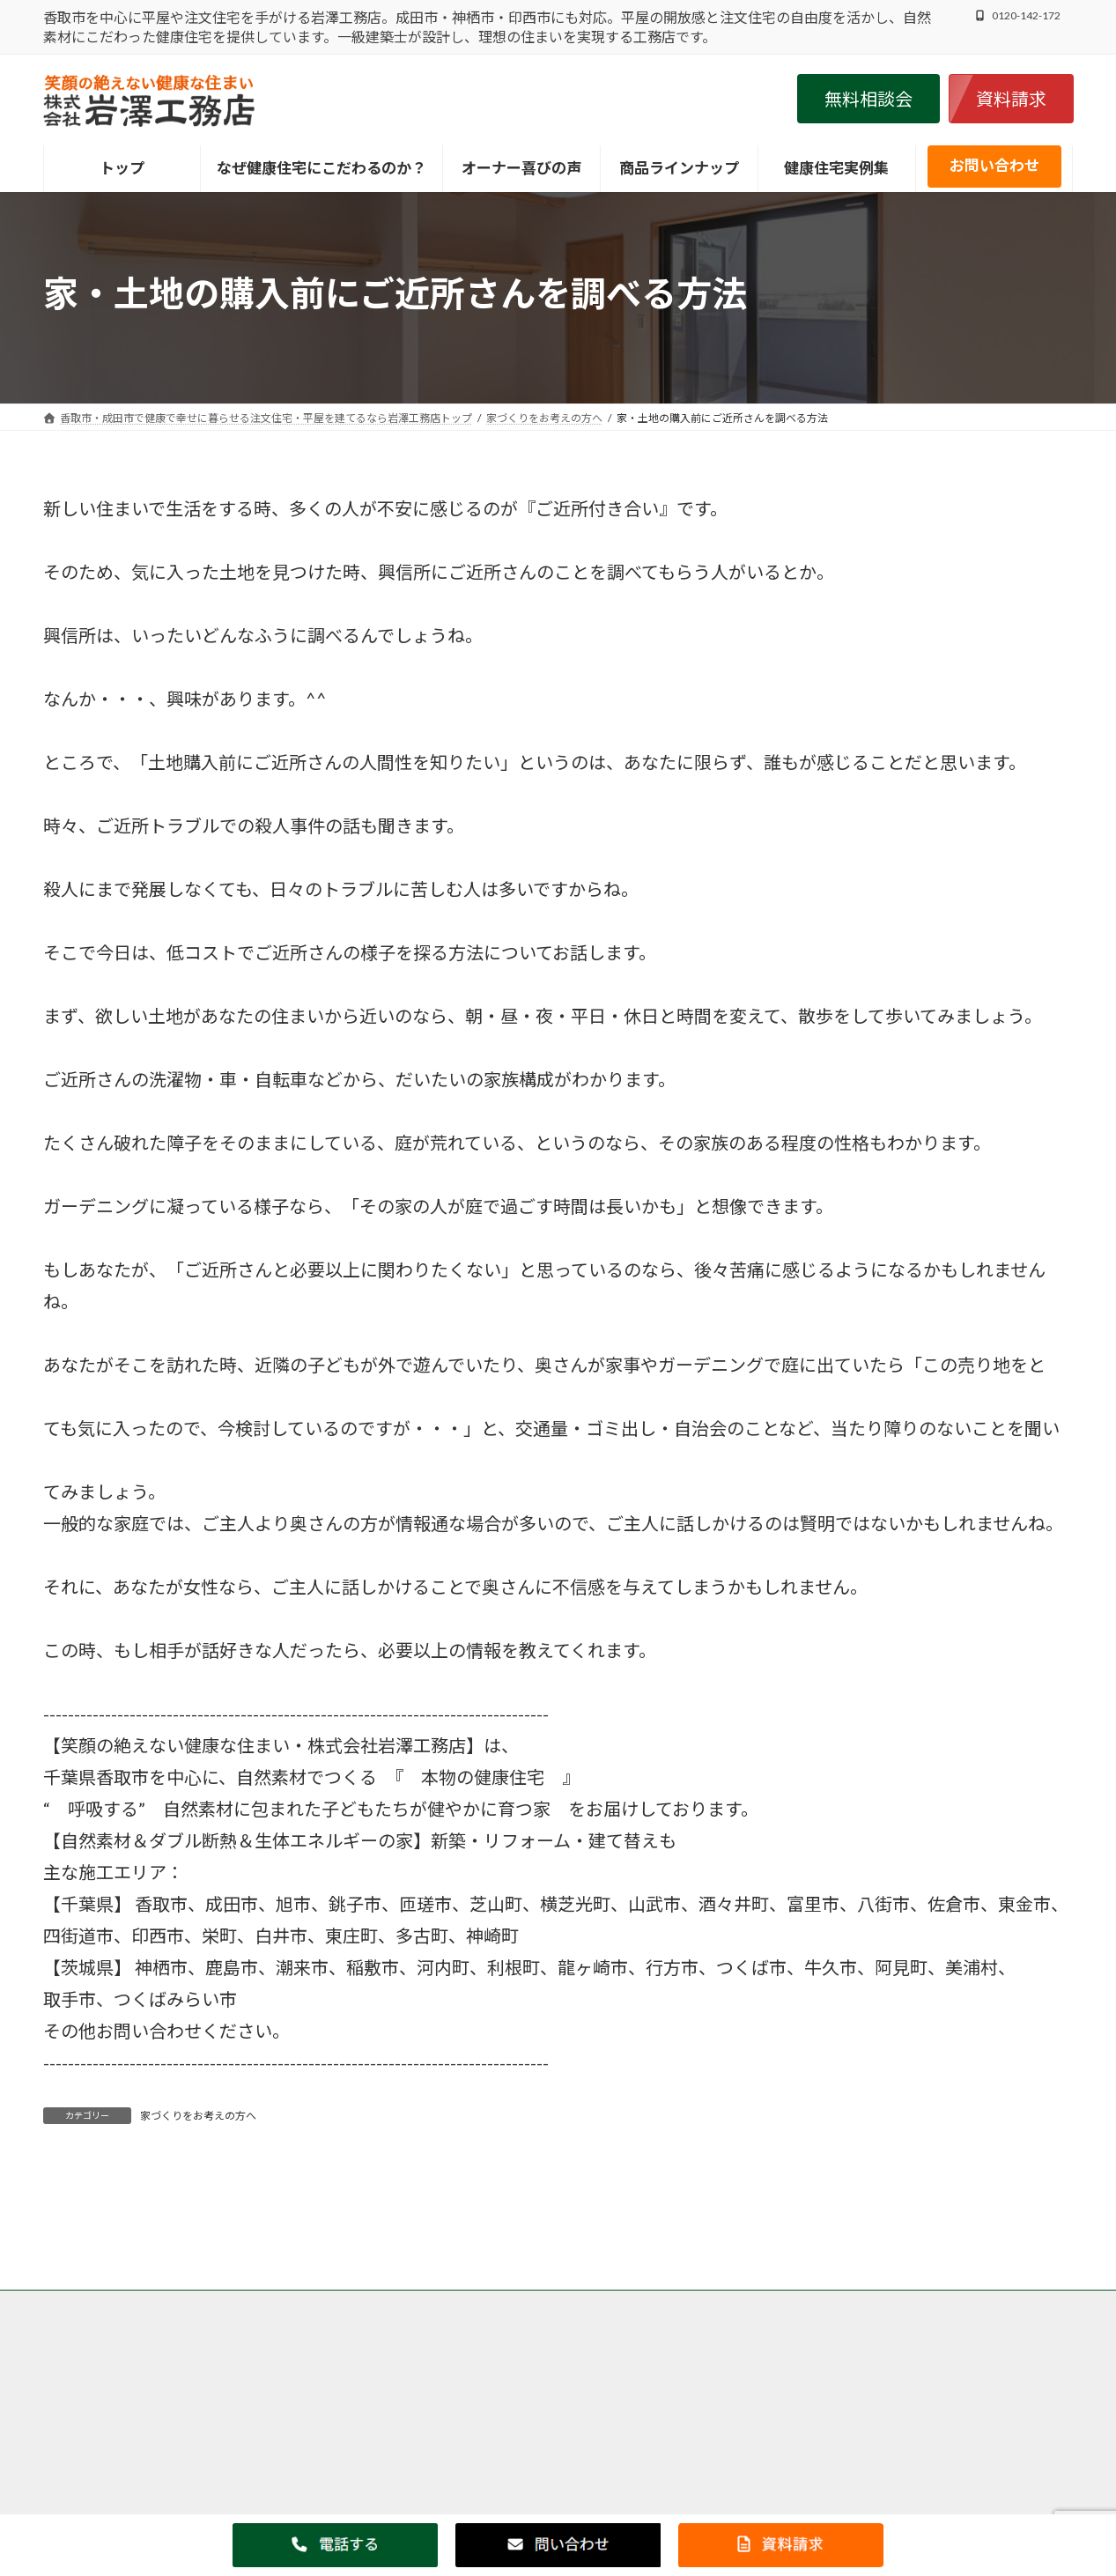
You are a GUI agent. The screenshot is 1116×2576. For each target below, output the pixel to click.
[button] (868, 98)
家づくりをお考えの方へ (198, 2115)
